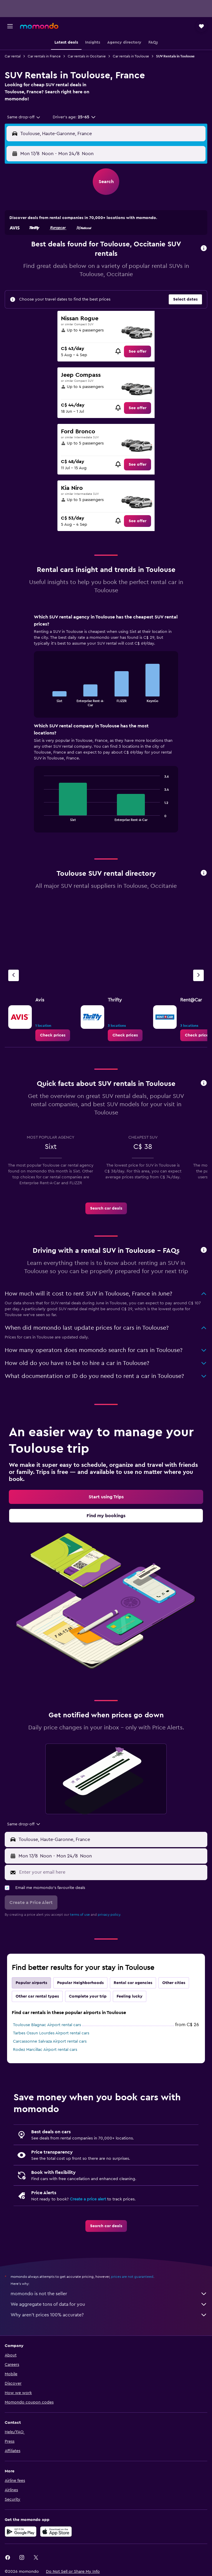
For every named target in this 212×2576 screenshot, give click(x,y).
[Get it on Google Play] (21, 2531)
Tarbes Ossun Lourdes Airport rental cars (51, 2033)
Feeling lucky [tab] (130, 1996)
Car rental (13, 56)
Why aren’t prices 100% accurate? (109, 2314)
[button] (10, 26)
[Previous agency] (13, 975)
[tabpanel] (106, 725)
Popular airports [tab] (31, 1983)
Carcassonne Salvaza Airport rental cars (50, 2041)
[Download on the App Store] (56, 2531)
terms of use (80, 1914)
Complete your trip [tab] (88, 1996)
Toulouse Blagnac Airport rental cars (47, 2025)
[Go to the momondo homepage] (39, 26)
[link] (137, 351)
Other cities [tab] (173, 1983)
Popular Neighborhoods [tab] (80, 1983)
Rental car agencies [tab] (133, 1983)
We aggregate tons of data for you (109, 2304)
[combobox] (24, 117)
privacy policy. (109, 1914)
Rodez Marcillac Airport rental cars (45, 2050)
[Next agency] (198, 975)
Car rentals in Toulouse (131, 56)
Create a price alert (88, 2199)
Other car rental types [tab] (37, 1996)
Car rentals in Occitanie (87, 56)
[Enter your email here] (111, 1872)
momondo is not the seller (109, 2293)
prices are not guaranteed (132, 2276)
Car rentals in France (44, 56)
